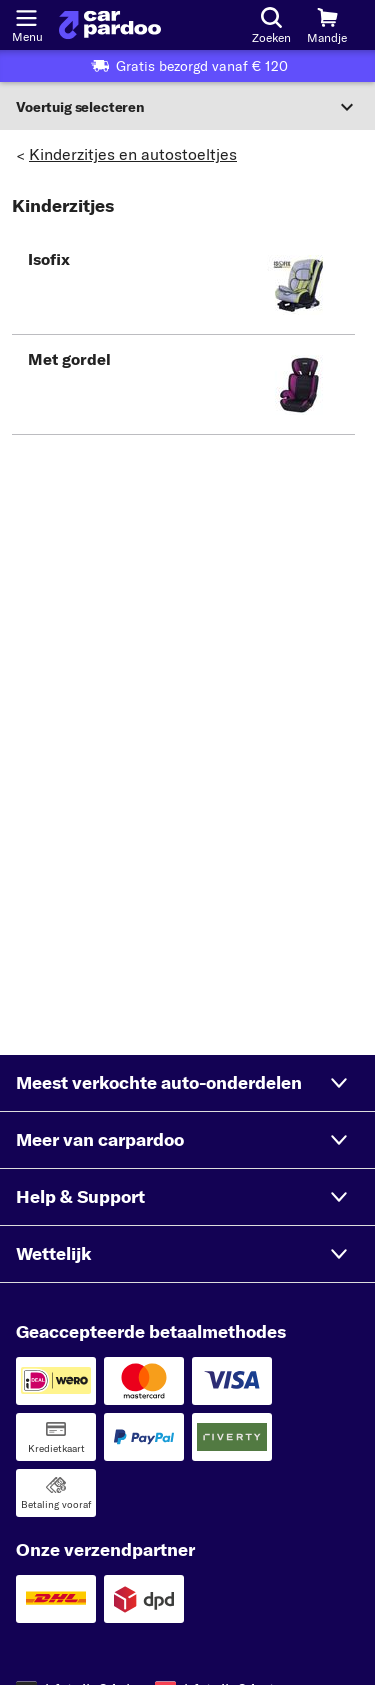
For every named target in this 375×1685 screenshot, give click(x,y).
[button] (183, 285)
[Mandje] (327, 25)
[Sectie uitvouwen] (187, 107)
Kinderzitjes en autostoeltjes (133, 154)
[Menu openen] (26, 16)
